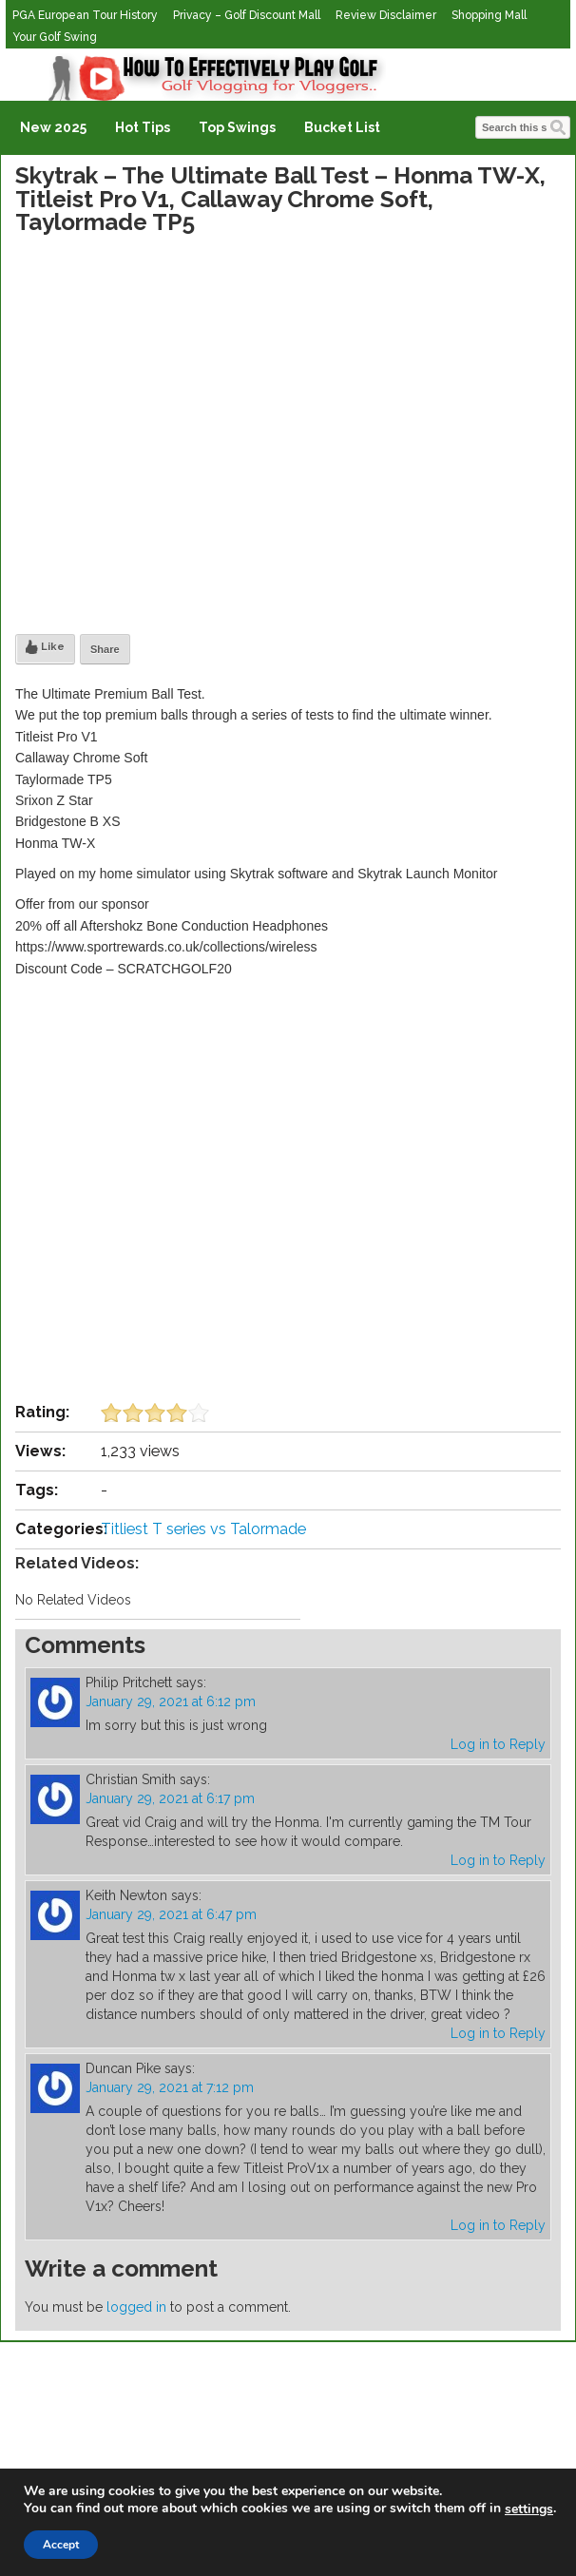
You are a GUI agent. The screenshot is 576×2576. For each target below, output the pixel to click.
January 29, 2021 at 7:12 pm (170, 2087)
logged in (136, 2307)
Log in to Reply (498, 1744)
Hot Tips (142, 127)
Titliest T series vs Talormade (203, 1529)
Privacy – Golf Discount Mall (246, 15)
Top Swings (237, 127)
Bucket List (342, 127)
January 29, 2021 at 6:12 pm (171, 1701)
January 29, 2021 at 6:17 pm (170, 1798)
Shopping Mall (489, 15)
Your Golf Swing (54, 37)
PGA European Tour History (85, 15)
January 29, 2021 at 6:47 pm (171, 1914)
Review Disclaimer (386, 15)
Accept (61, 2544)
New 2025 (53, 127)
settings (529, 2509)
